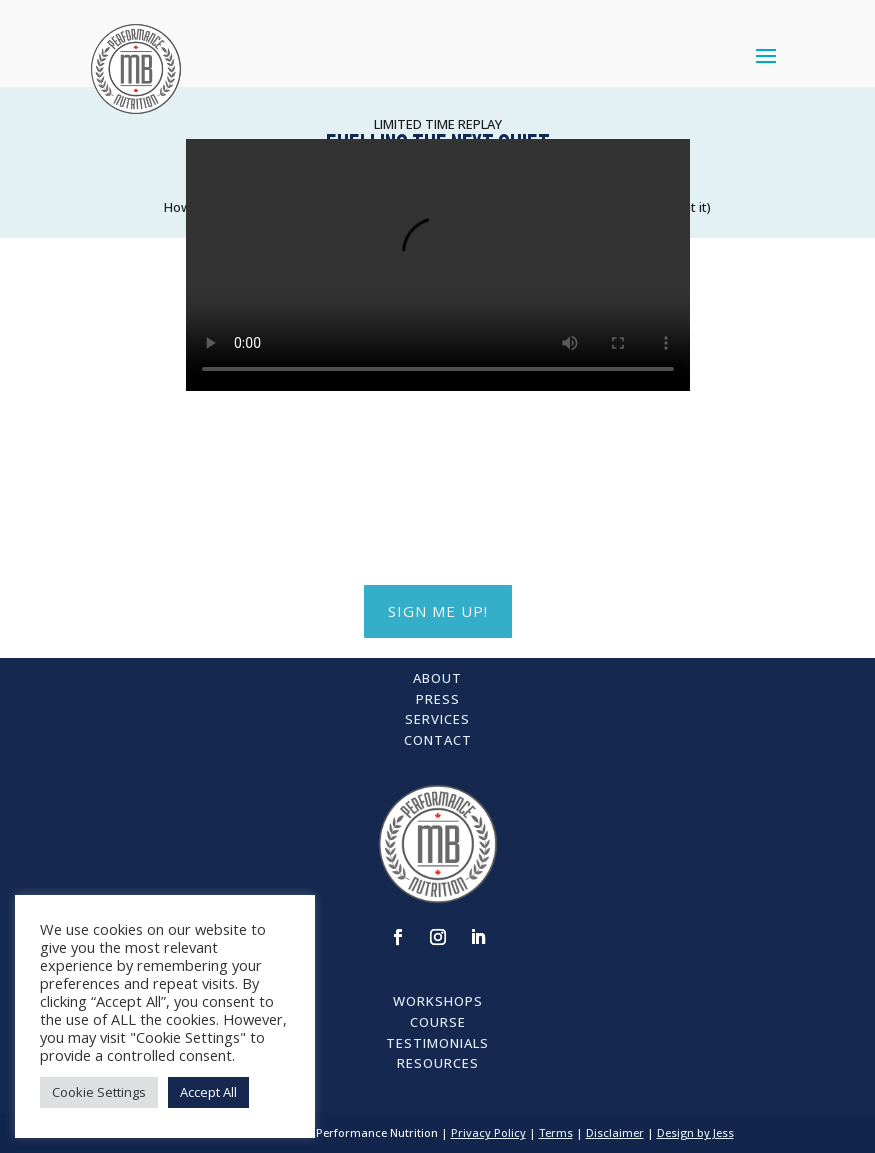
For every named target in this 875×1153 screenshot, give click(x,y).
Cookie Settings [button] (99, 1092)
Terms (556, 1132)
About (437, 678)
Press (438, 699)
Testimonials (437, 1043)
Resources (438, 1063)
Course (438, 1022)
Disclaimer (615, 1132)
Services (437, 719)
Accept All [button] (208, 1092)
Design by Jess (695, 1132)
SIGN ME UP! (438, 611)
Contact (438, 740)
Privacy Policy (488, 1132)
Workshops (438, 1001)
